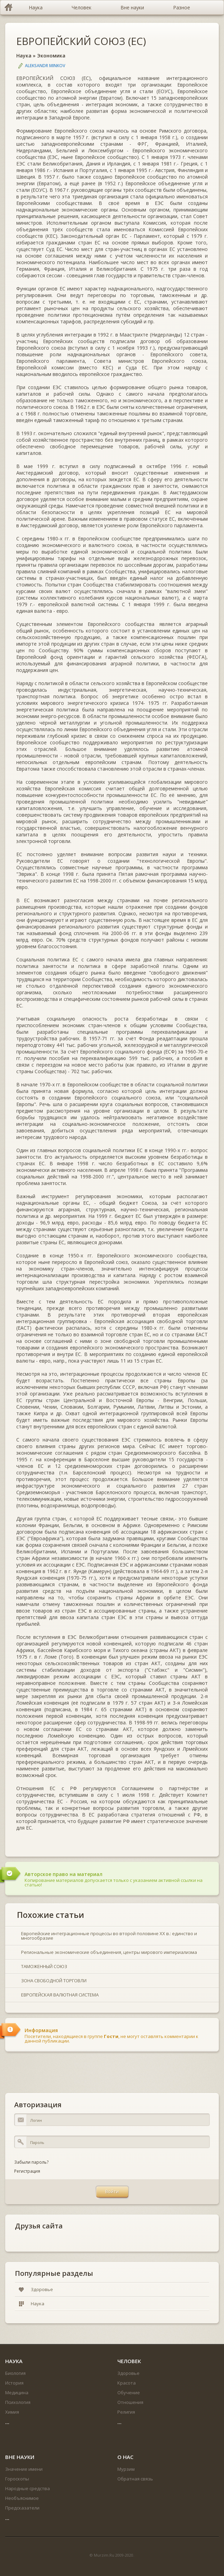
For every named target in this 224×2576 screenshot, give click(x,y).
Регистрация (27, 2171)
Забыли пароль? (31, 2162)
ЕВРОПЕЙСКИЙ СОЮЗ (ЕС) (81, 41)
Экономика (51, 55)
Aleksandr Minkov (45, 66)
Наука (24, 55)
